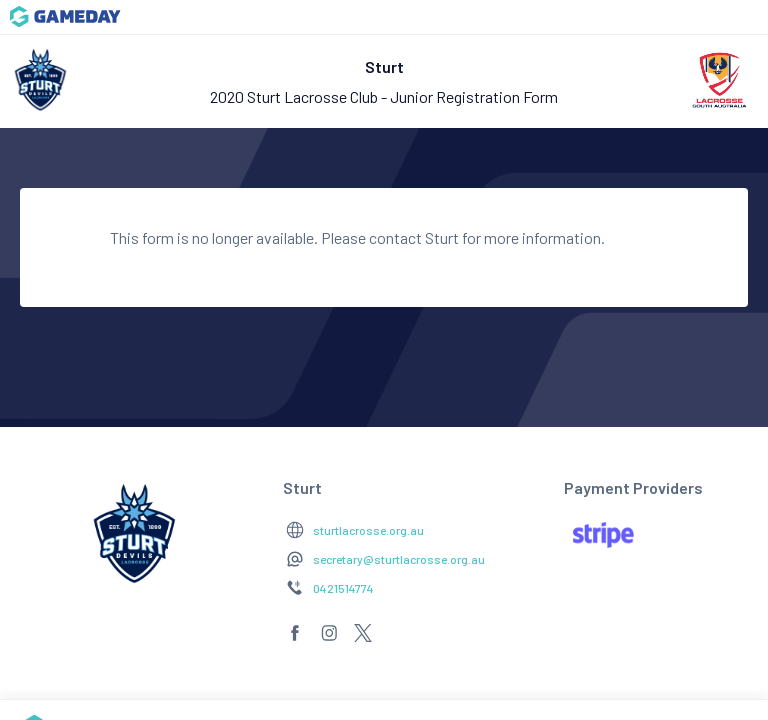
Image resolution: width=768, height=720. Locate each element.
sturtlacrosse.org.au (368, 530)
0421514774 (343, 588)
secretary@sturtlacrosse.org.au (399, 559)
